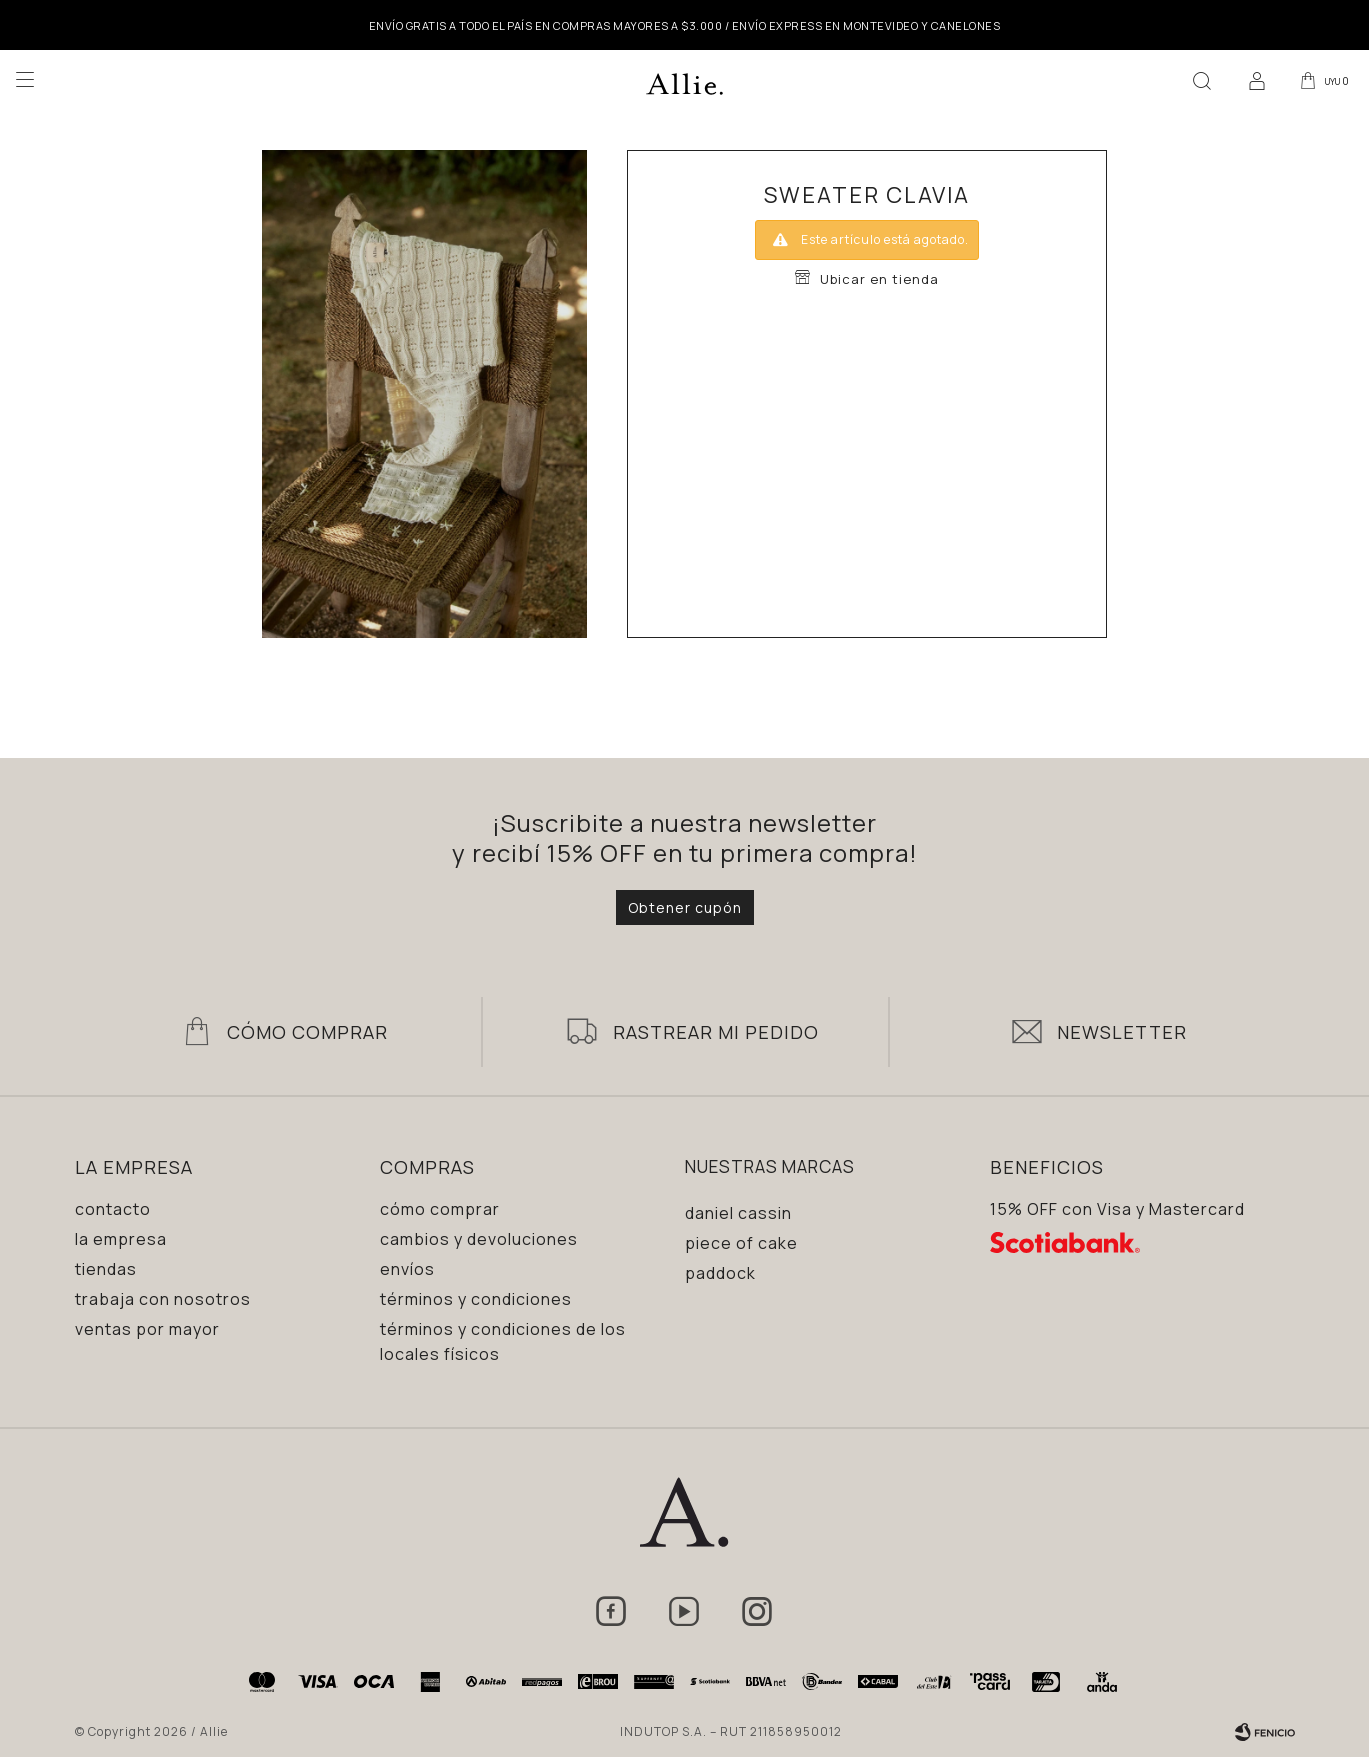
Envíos (407, 1269)
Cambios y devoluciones (479, 1239)
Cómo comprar (440, 1209)
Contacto (113, 1209)
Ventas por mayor (147, 1329)
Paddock (720, 1273)
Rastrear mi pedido (716, 1032)
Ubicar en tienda (879, 279)
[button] (1198, 80)
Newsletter (1122, 1032)
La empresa (121, 1239)
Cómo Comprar (307, 1032)
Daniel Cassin (738, 1213)
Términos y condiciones (476, 1299)
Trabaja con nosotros (163, 1299)
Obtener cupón (685, 907)
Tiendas (106, 1269)
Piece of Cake (741, 1243)
